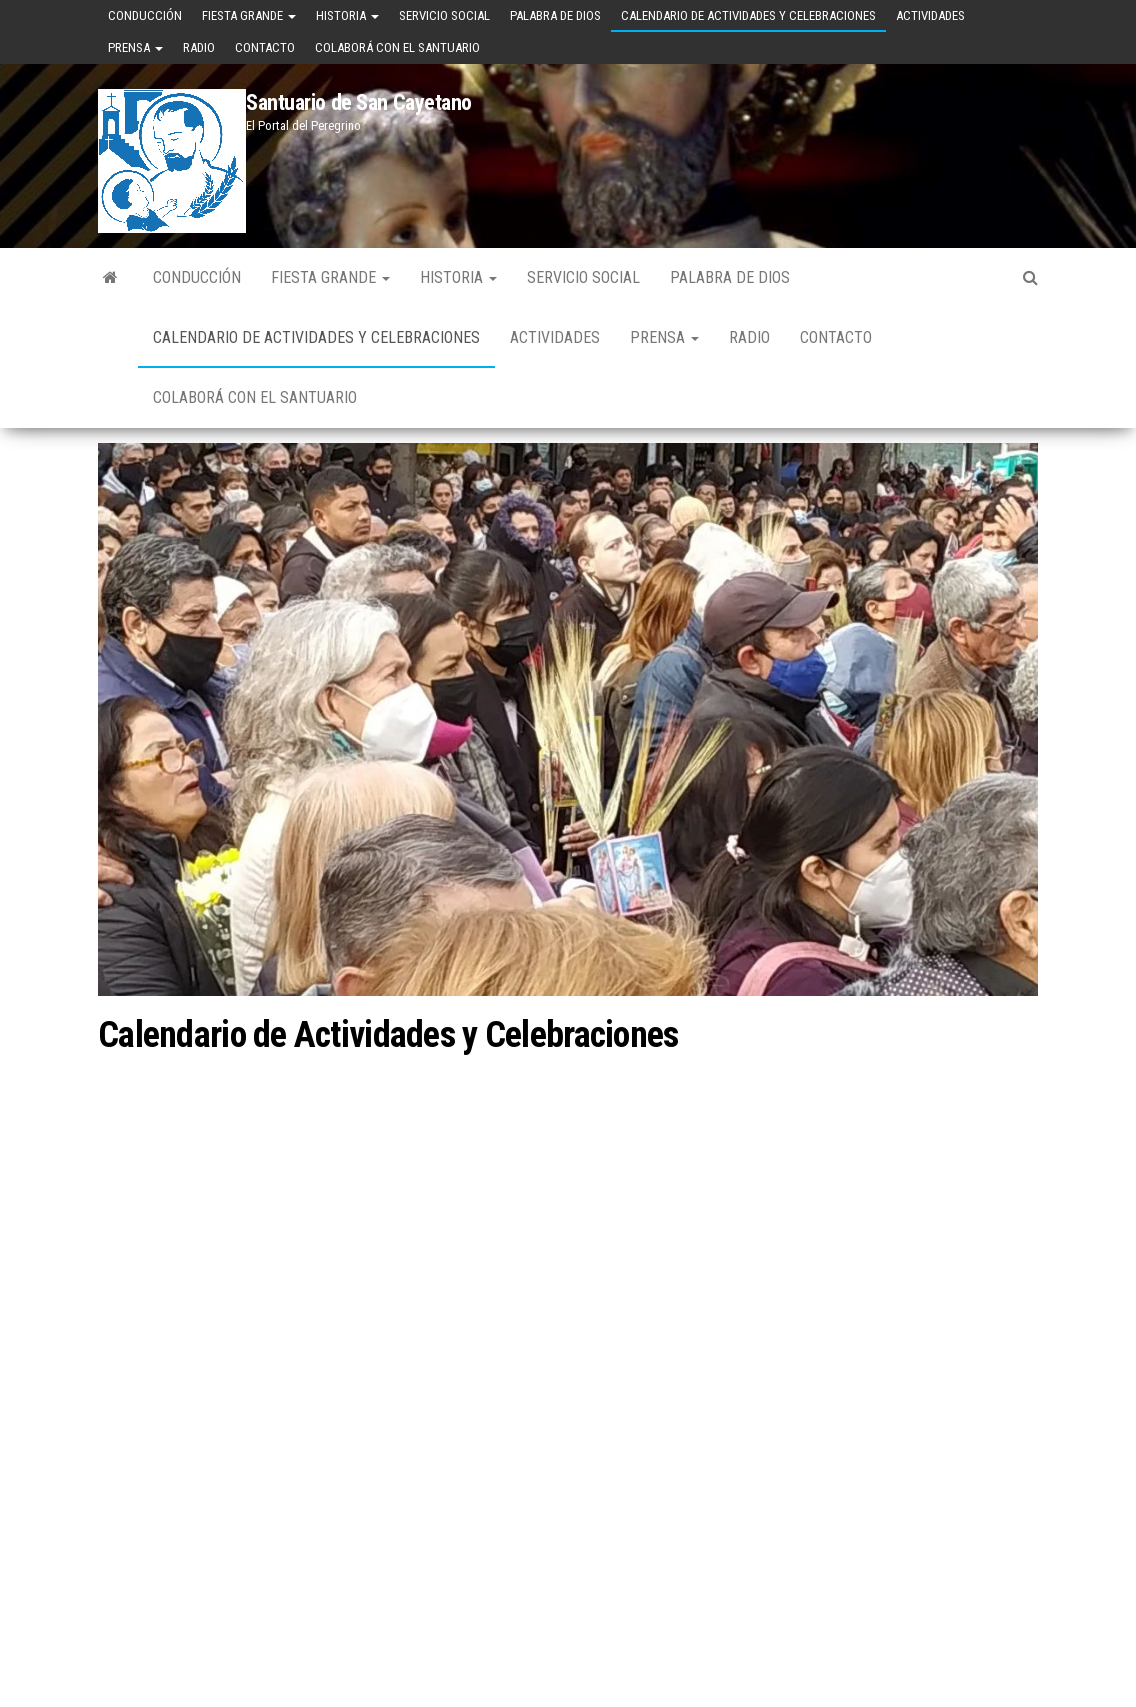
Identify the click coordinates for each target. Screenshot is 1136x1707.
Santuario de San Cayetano (359, 102)
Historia (347, 15)
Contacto (265, 47)
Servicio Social (444, 15)
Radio (199, 47)
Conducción (145, 15)
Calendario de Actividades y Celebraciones (748, 15)
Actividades (930, 15)
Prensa (135, 47)
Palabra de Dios (555, 15)
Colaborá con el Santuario (397, 47)
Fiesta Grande (249, 15)
